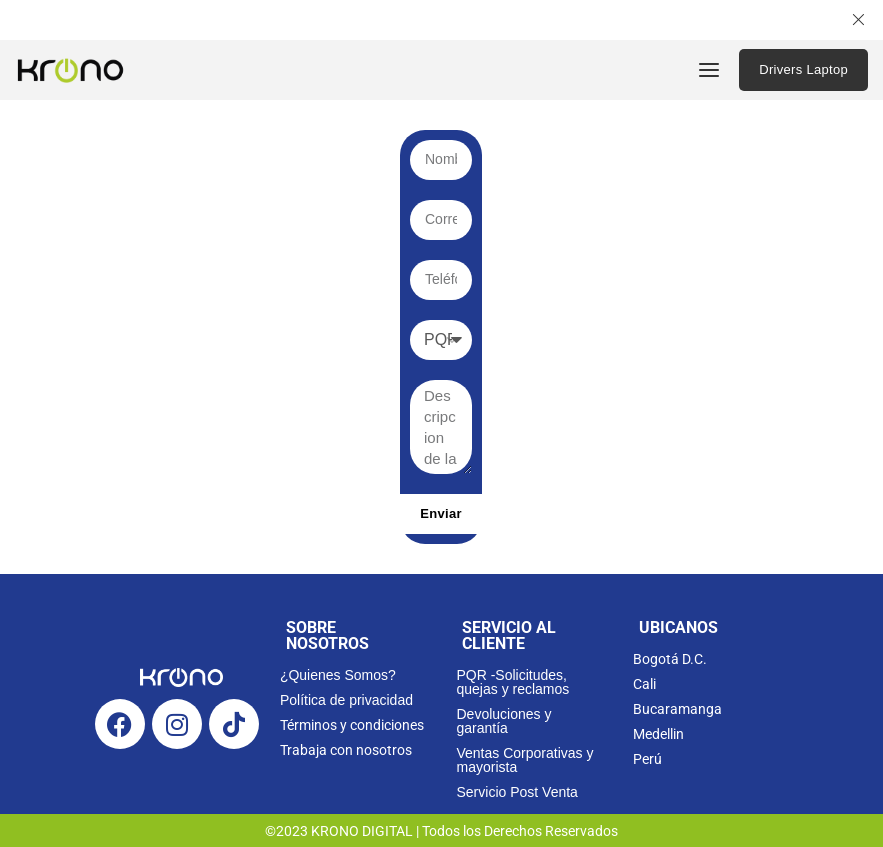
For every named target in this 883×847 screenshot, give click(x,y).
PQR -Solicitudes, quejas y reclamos (512, 682)
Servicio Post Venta (516, 792)
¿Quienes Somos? (338, 675)
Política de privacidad (346, 700)
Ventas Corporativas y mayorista (524, 760)
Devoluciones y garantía (503, 721)
